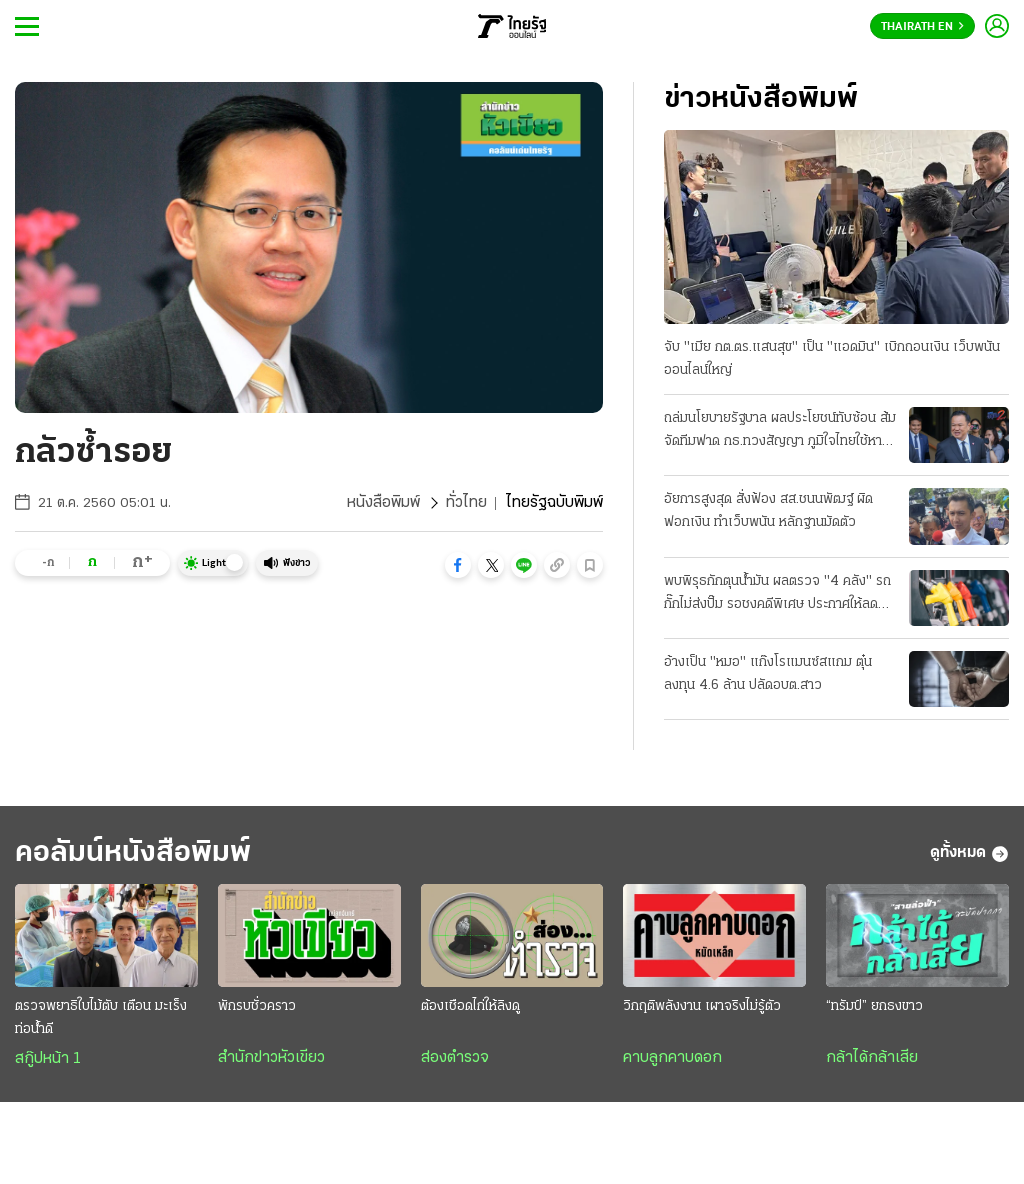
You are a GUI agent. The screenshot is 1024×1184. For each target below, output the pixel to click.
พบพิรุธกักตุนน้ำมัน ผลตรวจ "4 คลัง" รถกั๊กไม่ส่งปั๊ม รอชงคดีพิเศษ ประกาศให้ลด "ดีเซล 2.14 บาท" (777, 595)
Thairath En (922, 27)
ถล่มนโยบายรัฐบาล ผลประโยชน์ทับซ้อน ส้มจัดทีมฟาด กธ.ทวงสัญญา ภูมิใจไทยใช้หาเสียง (780, 432)
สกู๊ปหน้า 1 (48, 1059)
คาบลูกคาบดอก (672, 1058)
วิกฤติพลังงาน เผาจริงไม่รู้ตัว (702, 1006)
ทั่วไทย (466, 503)
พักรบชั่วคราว (257, 1006)
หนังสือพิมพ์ (383, 503)
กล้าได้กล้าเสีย (872, 1058)
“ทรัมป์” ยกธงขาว (874, 1006)
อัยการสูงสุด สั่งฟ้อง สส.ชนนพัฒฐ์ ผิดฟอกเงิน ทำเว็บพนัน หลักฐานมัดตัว (768, 511)
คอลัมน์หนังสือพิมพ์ (133, 853)
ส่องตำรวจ (455, 1058)
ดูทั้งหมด (969, 854)
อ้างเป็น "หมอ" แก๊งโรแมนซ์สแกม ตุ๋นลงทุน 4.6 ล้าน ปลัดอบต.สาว (768, 674)
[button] (458, 565)
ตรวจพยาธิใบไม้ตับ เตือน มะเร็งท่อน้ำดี (101, 1018)
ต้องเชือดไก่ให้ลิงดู (470, 1006)
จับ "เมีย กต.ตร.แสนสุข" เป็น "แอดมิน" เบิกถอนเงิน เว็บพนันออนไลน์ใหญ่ (832, 359)
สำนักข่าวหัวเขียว (271, 1058)
